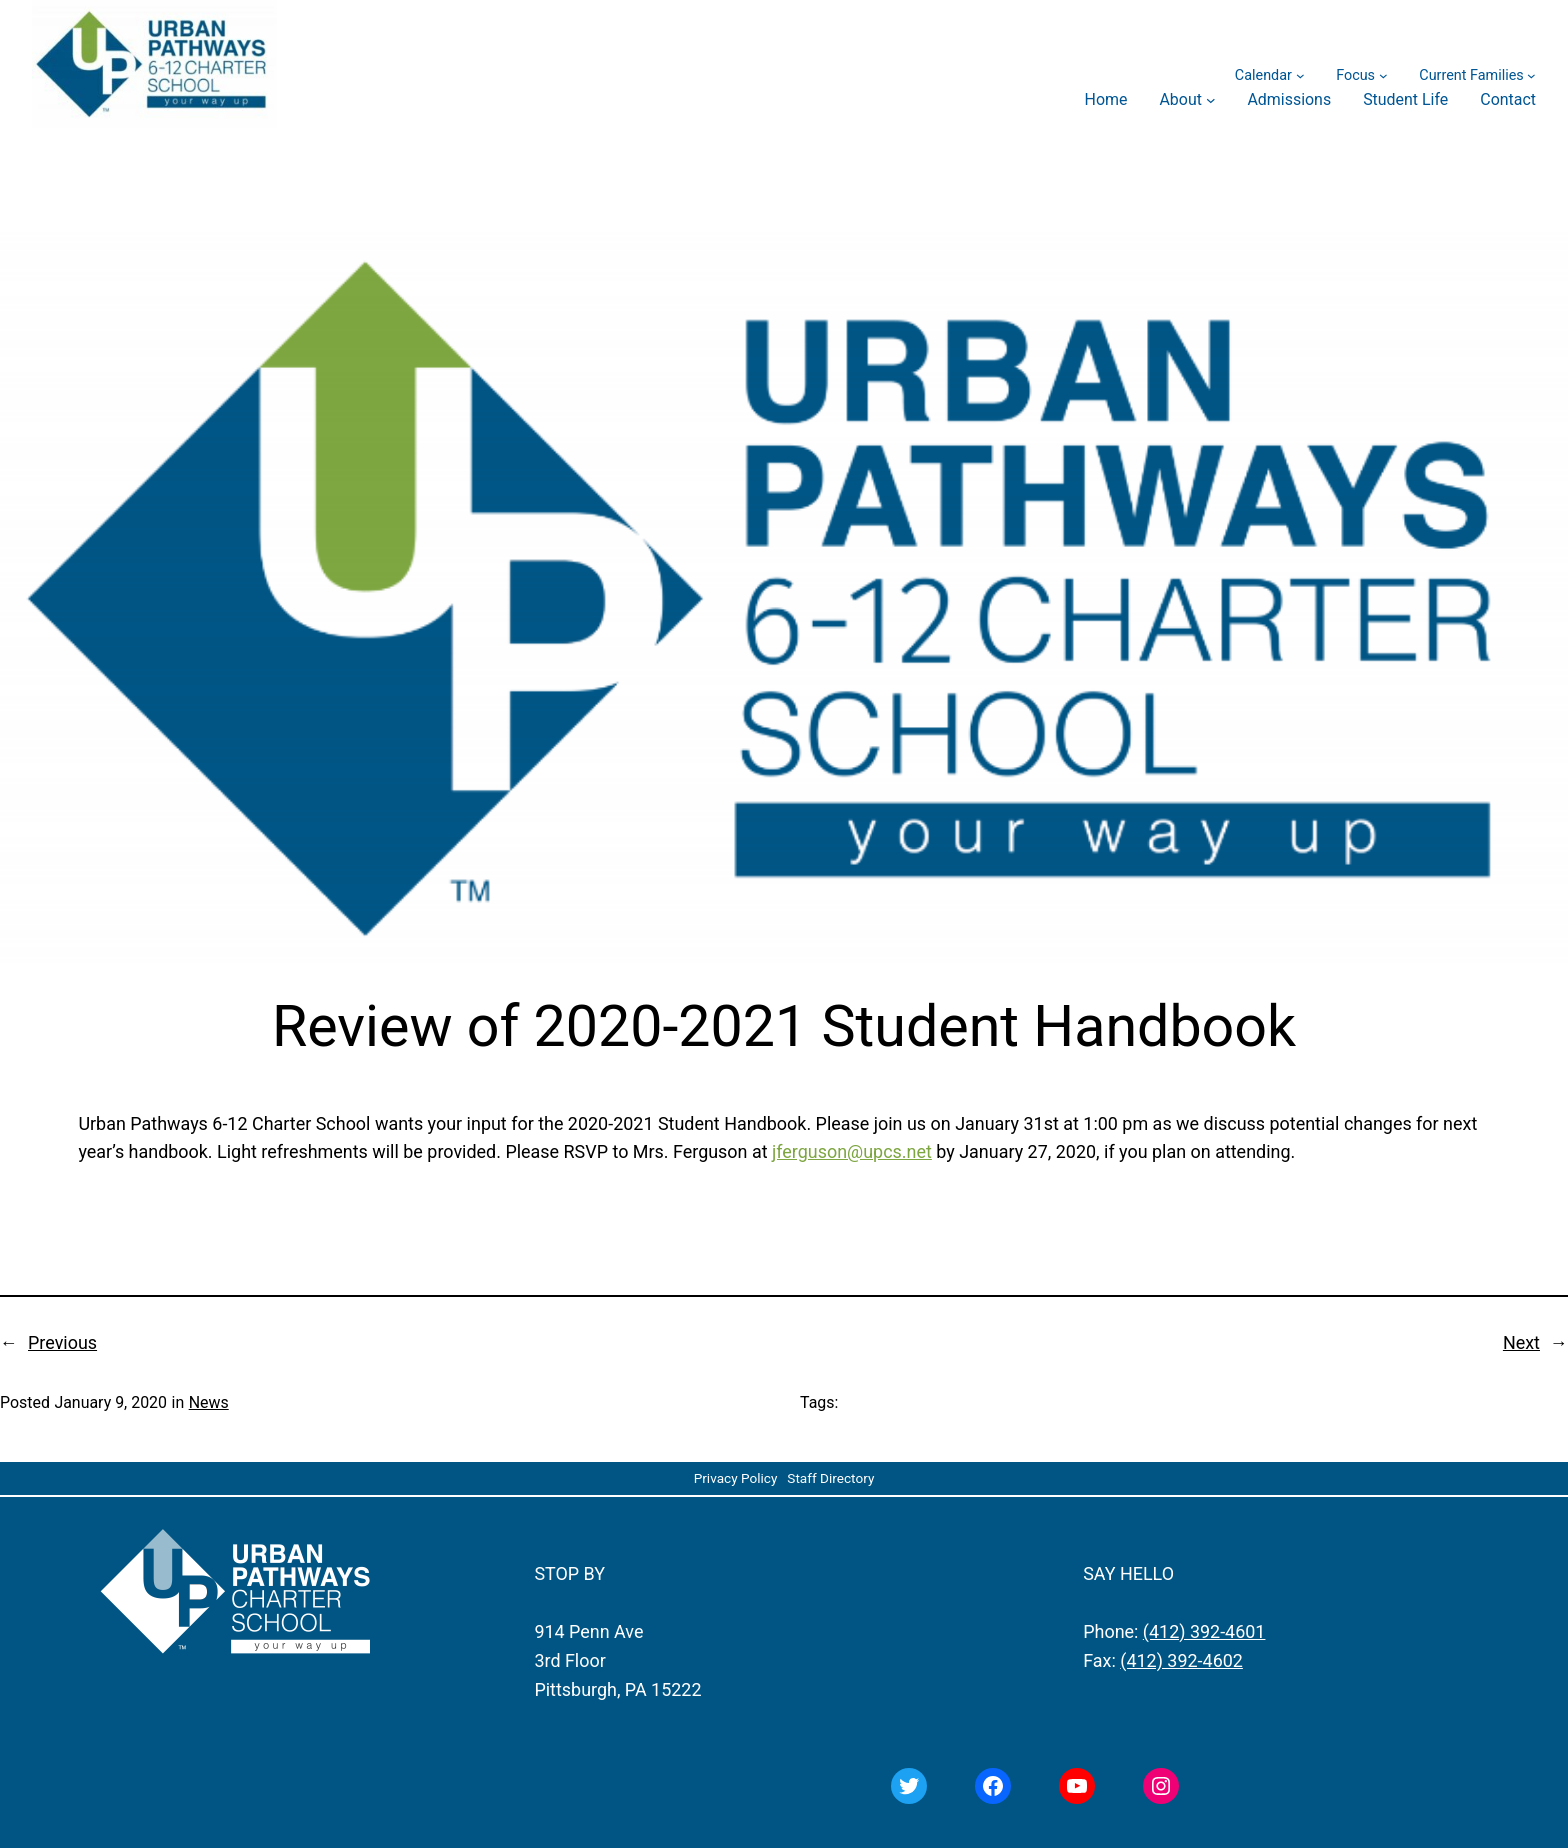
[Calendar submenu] (1300, 75)
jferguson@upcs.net (852, 1151)
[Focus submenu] (1383, 75)
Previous (62, 1342)
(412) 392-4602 (1181, 1660)
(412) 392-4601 (1204, 1631)
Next (1521, 1342)
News (209, 1402)
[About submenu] (1211, 100)
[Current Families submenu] (1531, 75)
